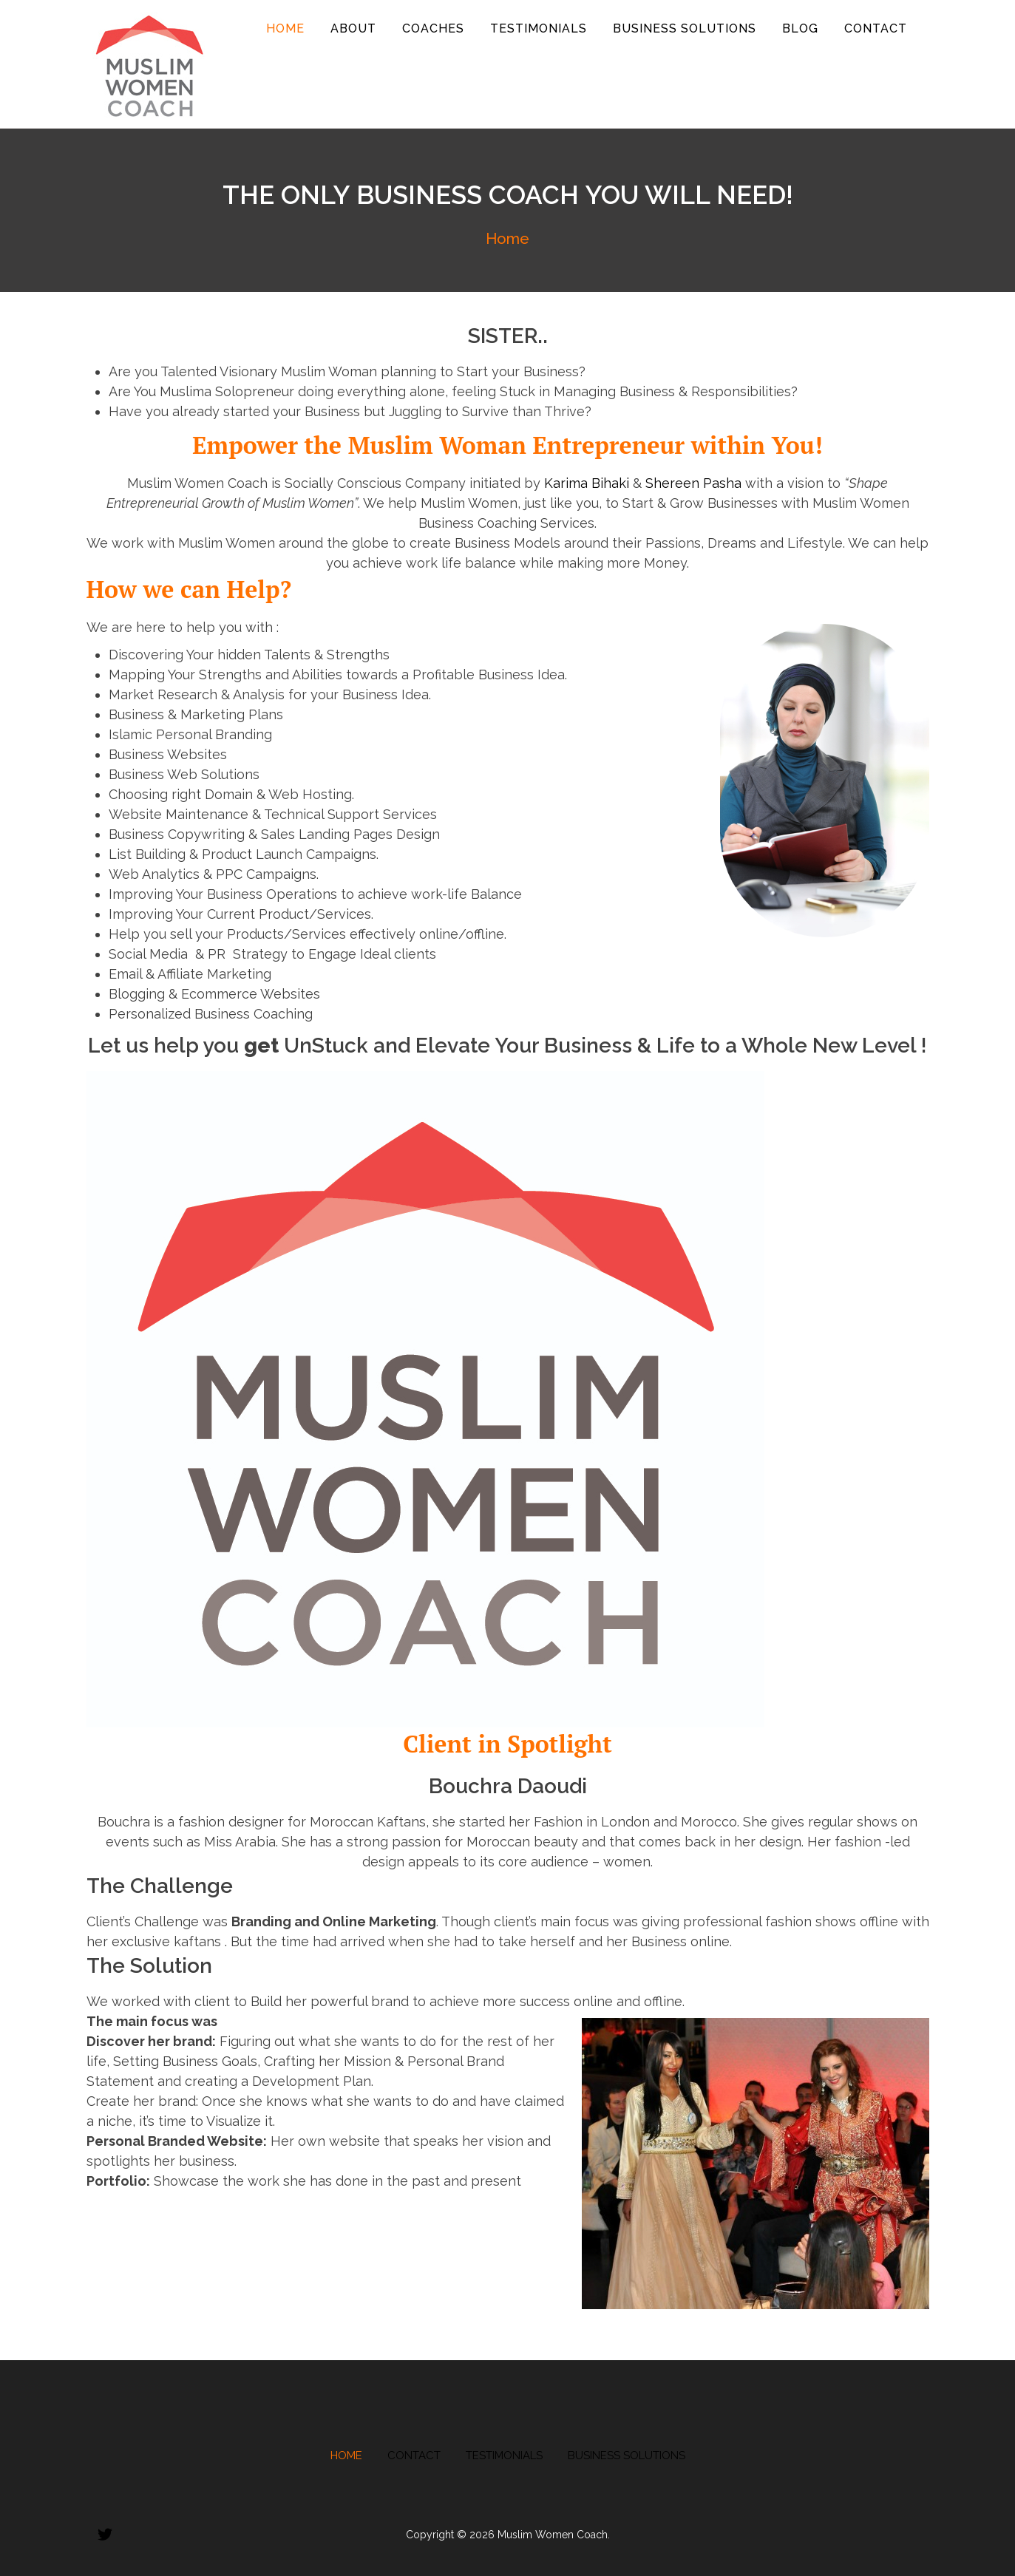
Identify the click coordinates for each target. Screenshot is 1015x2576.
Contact (875, 28)
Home (285, 28)
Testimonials (538, 28)
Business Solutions (684, 28)
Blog (800, 28)
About (353, 28)
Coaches (433, 28)
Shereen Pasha (693, 483)
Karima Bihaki (586, 483)
